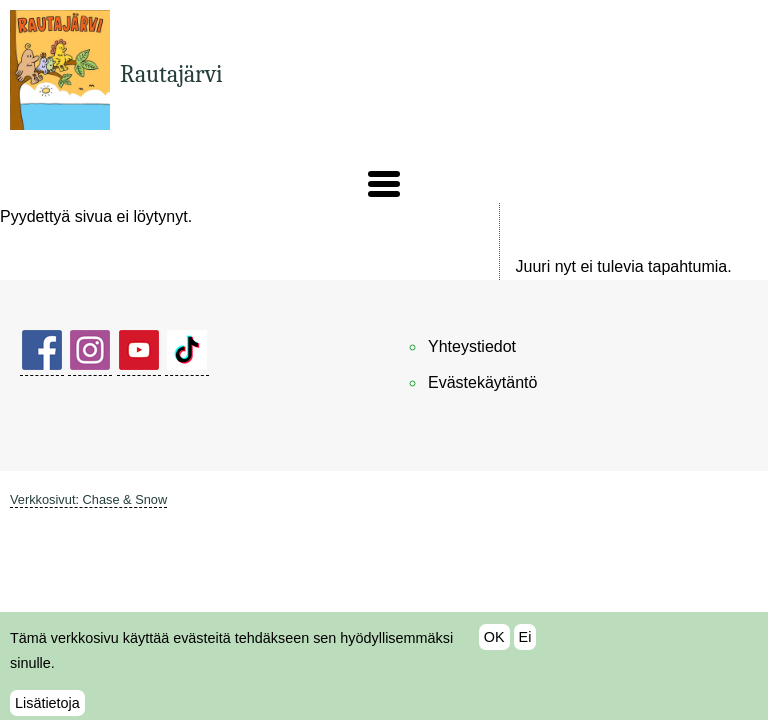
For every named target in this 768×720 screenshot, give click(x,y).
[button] (384, 184)
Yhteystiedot (472, 346)
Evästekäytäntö (482, 382)
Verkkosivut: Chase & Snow (88, 499)
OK (494, 644)
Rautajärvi (171, 74)
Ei (525, 644)
